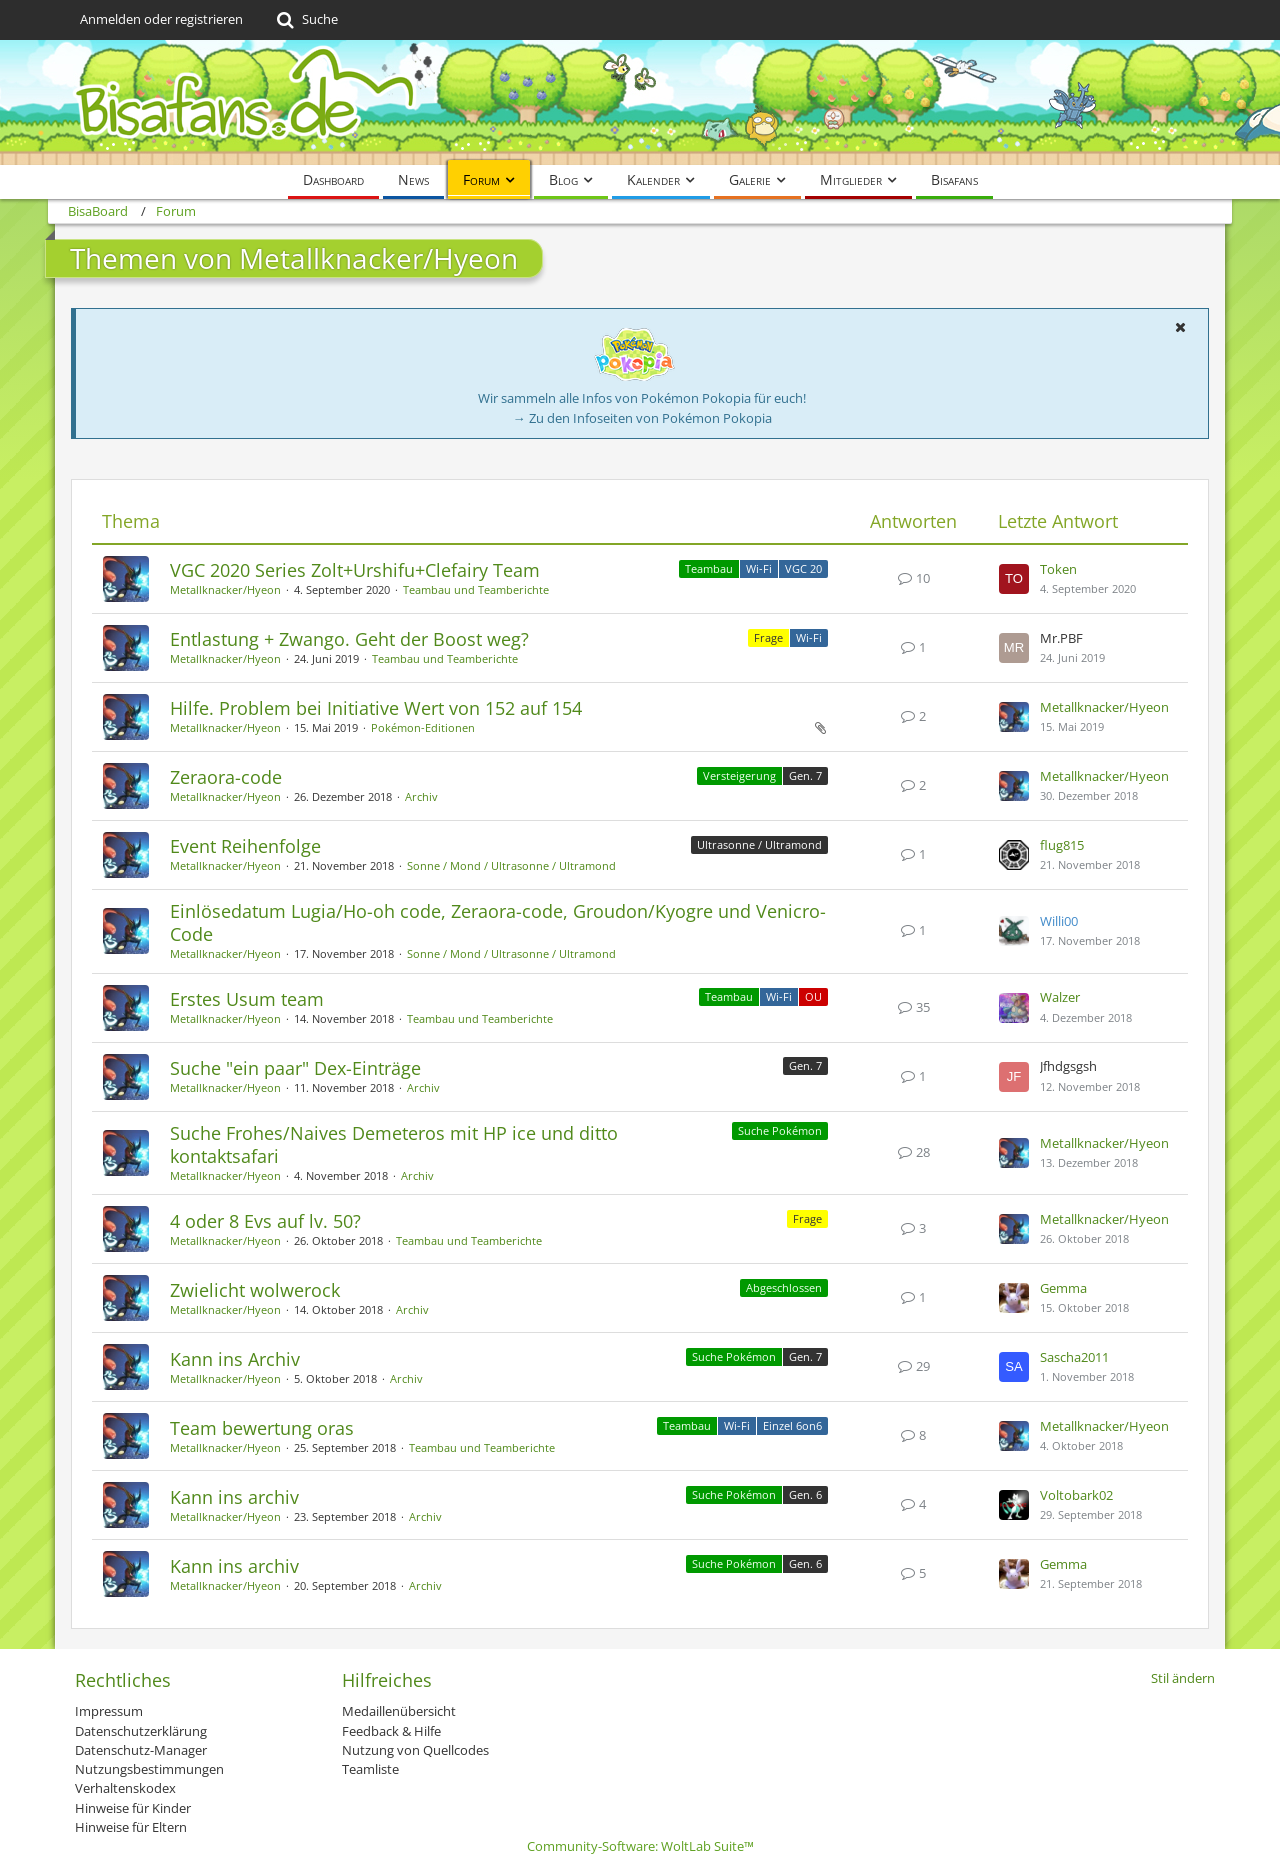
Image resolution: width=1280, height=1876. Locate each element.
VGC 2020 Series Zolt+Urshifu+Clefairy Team (355, 570)
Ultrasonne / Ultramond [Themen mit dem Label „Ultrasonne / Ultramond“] (759, 844)
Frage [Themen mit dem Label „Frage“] (768, 637)
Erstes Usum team (247, 999)
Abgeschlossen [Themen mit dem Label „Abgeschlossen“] (784, 1287)
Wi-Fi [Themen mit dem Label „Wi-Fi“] (759, 568)
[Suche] (305, 20)
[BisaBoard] (640, 102)
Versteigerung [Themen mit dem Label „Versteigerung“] (739, 775)
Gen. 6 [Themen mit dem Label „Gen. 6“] (805, 1494)
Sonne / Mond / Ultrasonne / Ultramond (511, 865)
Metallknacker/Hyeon (225, 589)
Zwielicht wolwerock (255, 1290)
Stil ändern (1183, 1678)
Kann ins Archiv (235, 1359)
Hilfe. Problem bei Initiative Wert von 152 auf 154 (376, 708)
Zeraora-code (226, 777)
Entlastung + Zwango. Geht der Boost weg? (349, 639)
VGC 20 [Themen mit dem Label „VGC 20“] (803, 568)
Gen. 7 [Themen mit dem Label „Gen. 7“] (805, 775)
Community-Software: (640, 1846)
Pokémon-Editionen (423, 727)
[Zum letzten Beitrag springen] (1014, 579)
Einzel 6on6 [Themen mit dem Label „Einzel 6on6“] (792, 1425)
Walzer (1060, 997)
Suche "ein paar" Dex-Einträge (295, 1068)
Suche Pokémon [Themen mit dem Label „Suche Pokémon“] (780, 1130)
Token (1058, 569)
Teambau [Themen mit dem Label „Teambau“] (709, 568)
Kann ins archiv (234, 1497)
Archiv (421, 796)
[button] (1180, 327)
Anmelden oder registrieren (161, 19)
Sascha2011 (1074, 1357)
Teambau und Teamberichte (476, 589)
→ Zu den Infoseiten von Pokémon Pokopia (642, 418)
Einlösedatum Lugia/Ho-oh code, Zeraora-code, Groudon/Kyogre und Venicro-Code (498, 922)
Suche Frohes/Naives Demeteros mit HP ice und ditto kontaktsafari (394, 1144)
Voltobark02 (1076, 1495)
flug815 (1062, 845)
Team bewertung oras (262, 1428)
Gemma (1063, 1288)
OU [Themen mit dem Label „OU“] (813, 996)
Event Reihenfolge (245, 846)
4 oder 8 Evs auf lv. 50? (265, 1221)
